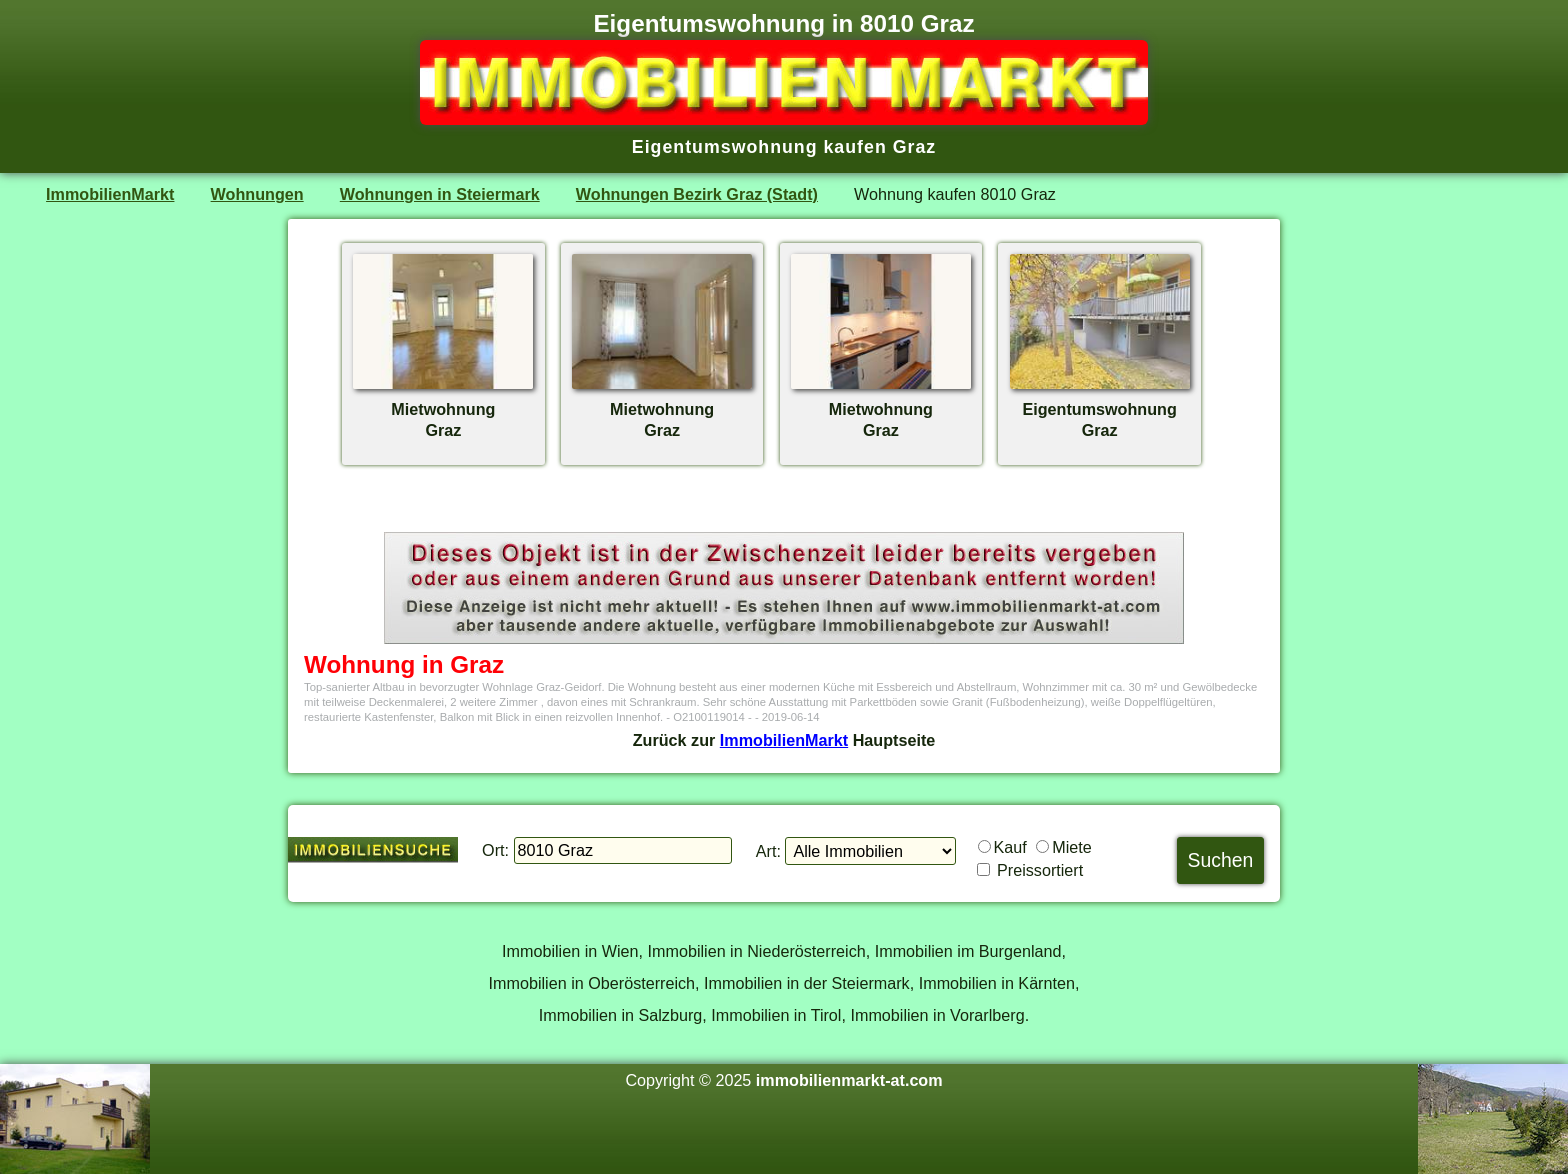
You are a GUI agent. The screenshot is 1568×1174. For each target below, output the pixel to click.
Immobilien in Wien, (572, 951)
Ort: (495, 850)
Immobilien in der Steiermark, (809, 983)
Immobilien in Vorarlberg (937, 1015)
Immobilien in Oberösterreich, (594, 983)
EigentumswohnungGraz (1100, 409)
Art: (768, 851)
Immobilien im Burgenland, (970, 951)
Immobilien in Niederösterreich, (759, 951)
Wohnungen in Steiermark (440, 194)
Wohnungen (257, 194)
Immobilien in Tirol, (778, 1015)
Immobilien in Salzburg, (623, 1015)
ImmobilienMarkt (110, 194)
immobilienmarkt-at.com (849, 1080)
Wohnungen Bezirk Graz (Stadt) (697, 194)
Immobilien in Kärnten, (999, 983)
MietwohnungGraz (443, 409)
